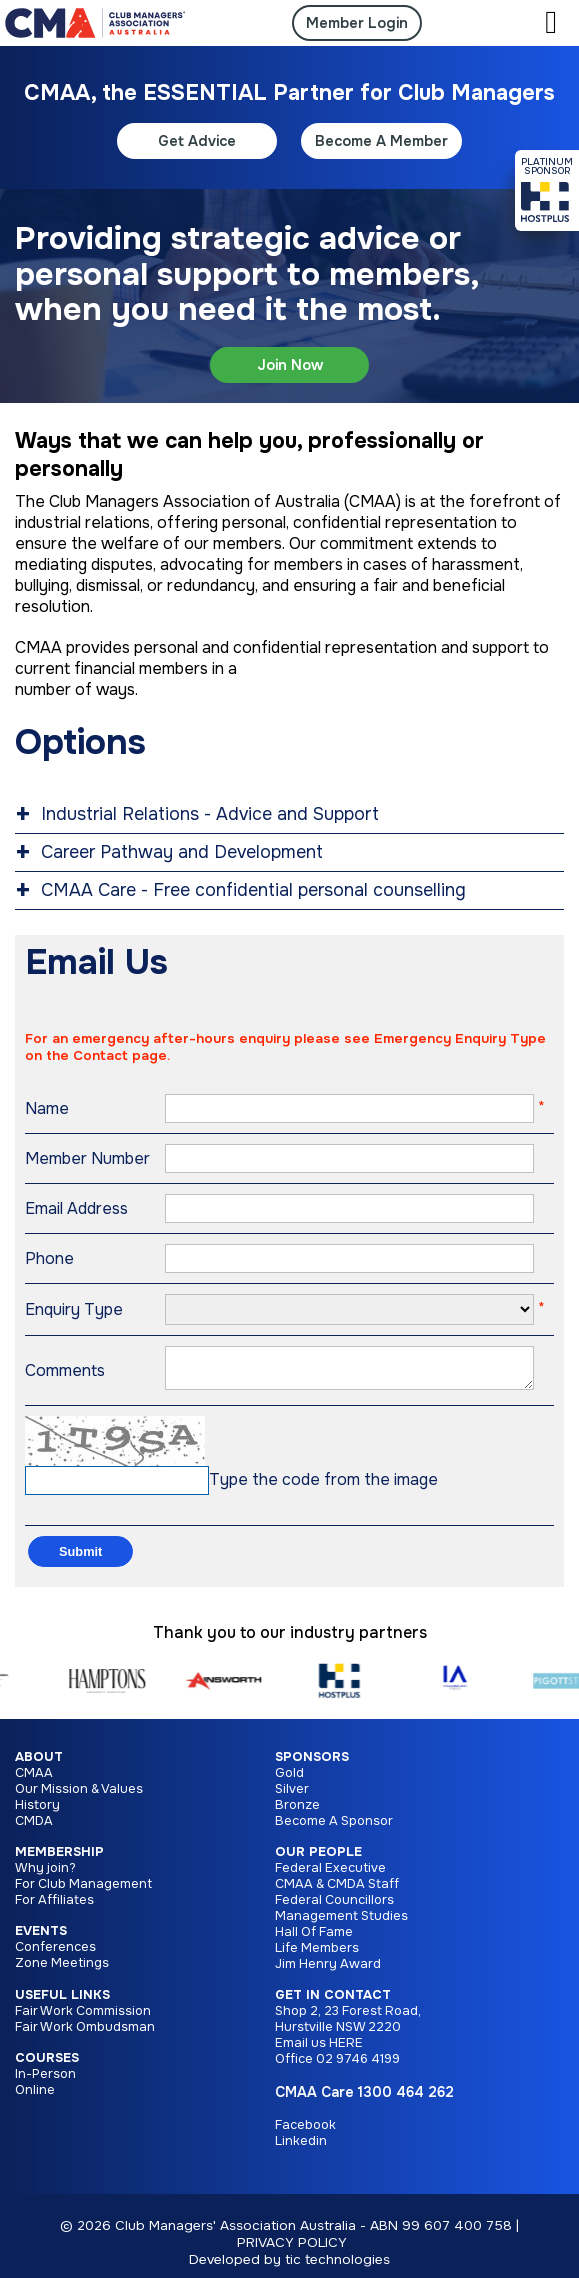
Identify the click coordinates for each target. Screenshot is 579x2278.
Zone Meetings (62, 1971)
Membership (59, 1860)
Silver (292, 1797)
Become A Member (381, 141)
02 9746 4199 (358, 2067)
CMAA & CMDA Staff (337, 1892)
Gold (289, 1781)
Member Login (357, 23)
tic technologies (337, 2267)
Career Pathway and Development (182, 852)
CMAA (34, 1781)
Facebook (305, 2133)
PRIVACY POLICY (292, 2250)
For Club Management (83, 1892)
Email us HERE (319, 2051)
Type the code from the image (323, 1487)
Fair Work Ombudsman (85, 2035)
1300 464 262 (406, 2100)
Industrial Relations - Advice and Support (210, 814)
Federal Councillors (334, 1908)
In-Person (45, 2082)
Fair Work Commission (83, 2019)
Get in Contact (333, 2003)
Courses (47, 2066)
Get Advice (197, 141)
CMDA (34, 1829)
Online (35, 2098)
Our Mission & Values (79, 1797)
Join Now (290, 365)
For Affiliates (54, 1908)
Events (41, 1939)
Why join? (45, 1876)
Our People (318, 1860)
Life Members (317, 1956)
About (39, 1765)
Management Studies (341, 1924)
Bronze (297, 1813)
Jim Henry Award (328, 1972)
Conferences (55, 1955)
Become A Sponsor (334, 1829)
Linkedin (301, 2149)
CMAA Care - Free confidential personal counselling (253, 890)
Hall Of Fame (314, 1940)
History (37, 1813)
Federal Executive (330, 1876)
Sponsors (312, 1765)
